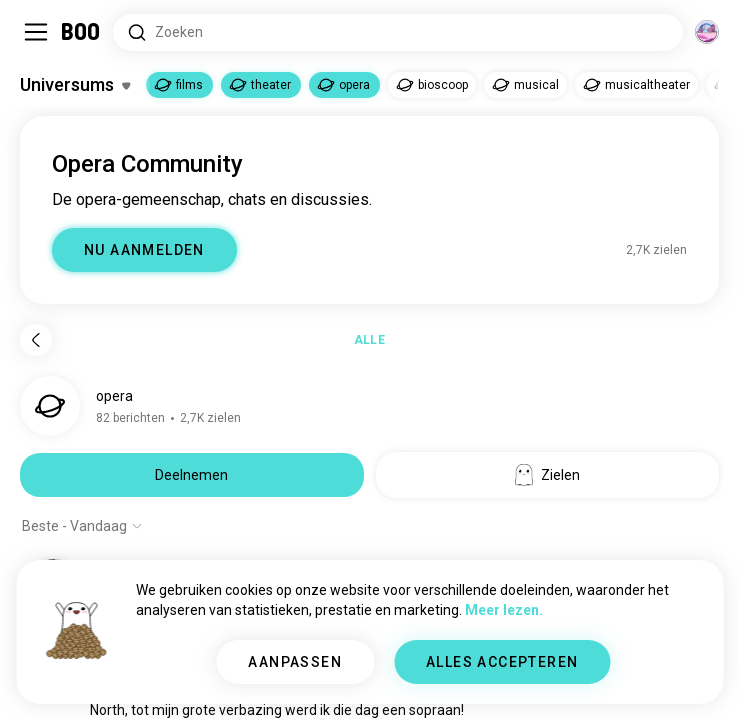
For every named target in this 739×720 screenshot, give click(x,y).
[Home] (81, 32)
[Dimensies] (707, 32)
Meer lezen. (504, 610)
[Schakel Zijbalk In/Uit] (36, 32)
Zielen (547, 475)
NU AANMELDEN (144, 250)
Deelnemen (191, 475)
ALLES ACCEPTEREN (502, 662)
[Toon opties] (82, 526)
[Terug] (36, 340)
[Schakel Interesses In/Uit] (75, 85)
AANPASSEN (295, 662)
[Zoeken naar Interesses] (398, 32)
